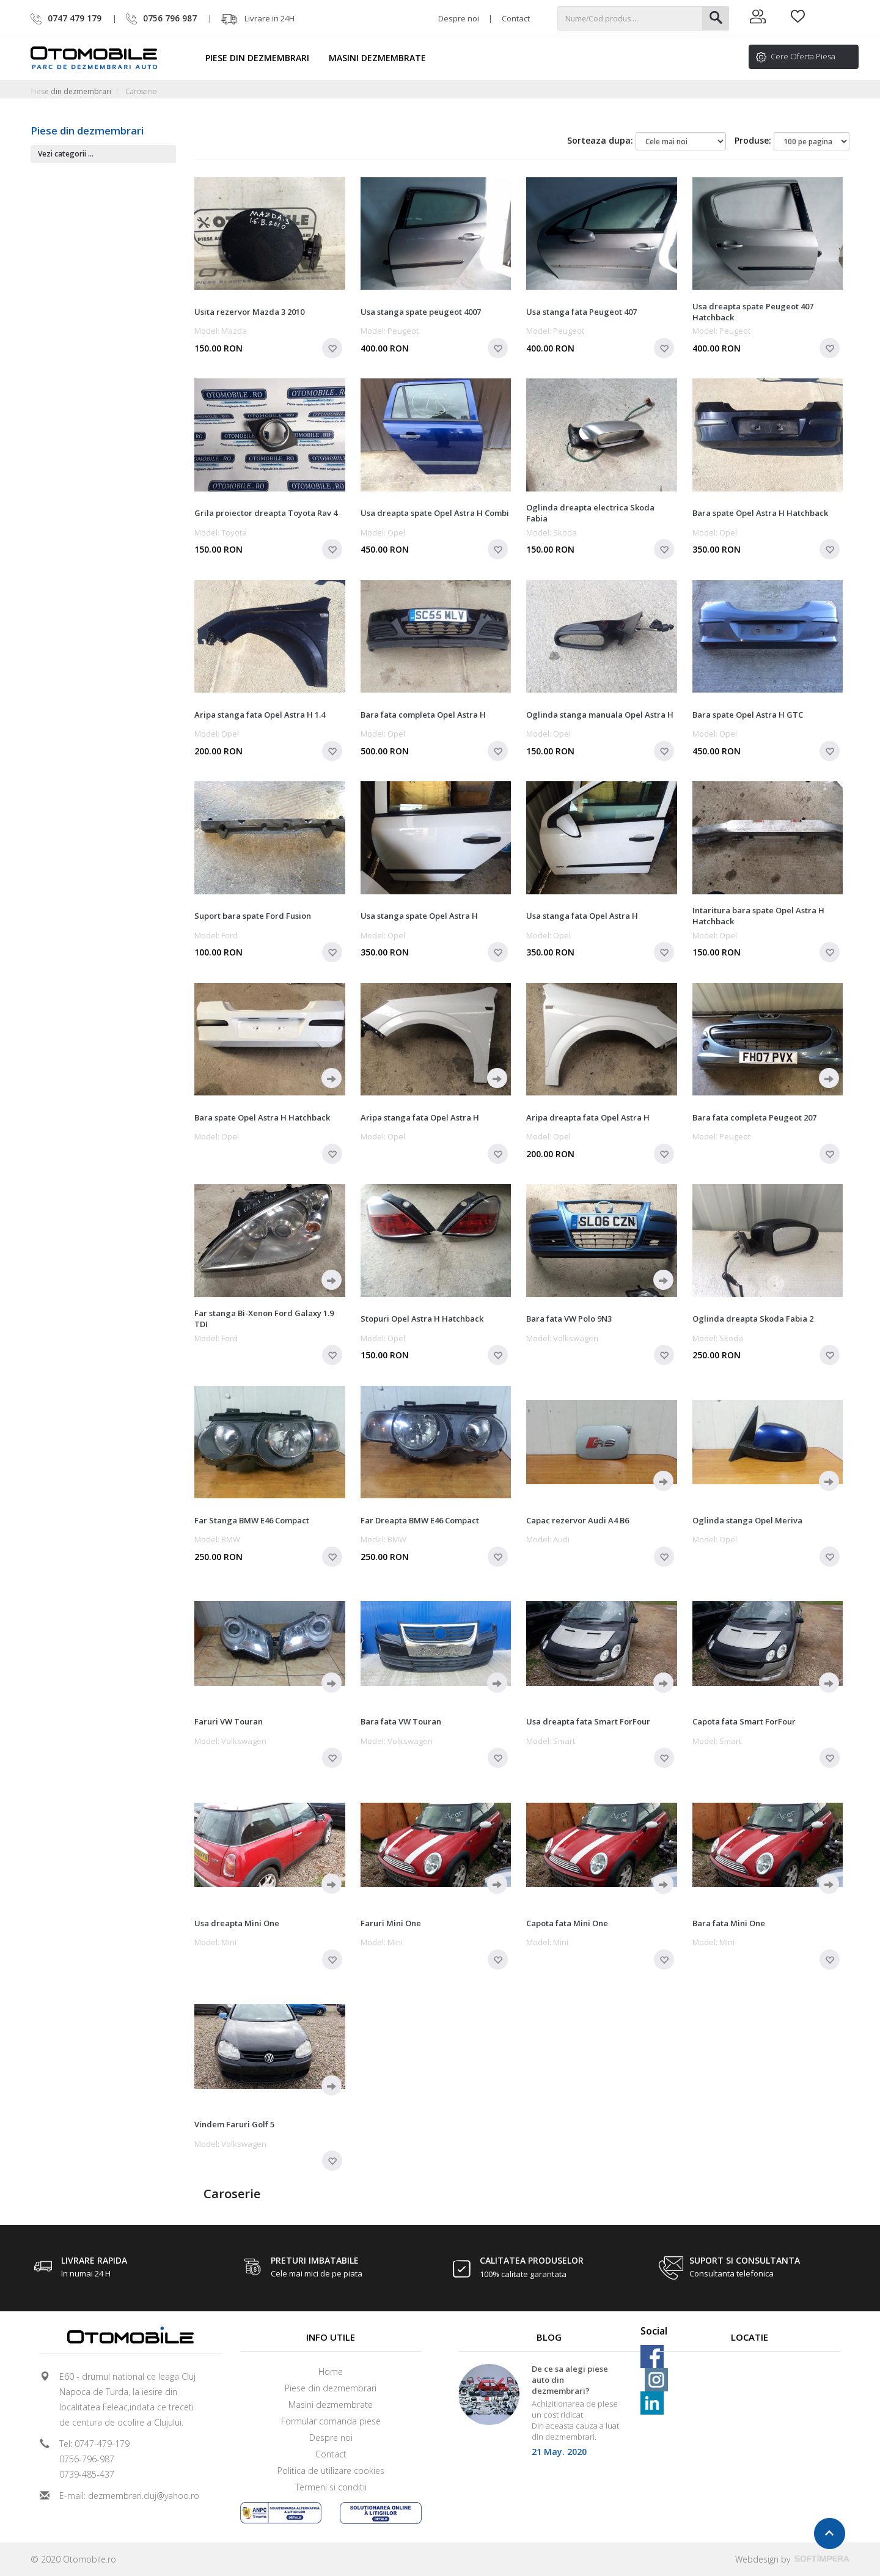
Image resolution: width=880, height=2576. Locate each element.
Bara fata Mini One (728, 1923)
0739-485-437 (86, 2474)
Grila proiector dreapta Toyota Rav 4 (265, 512)
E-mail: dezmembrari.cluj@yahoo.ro (129, 2495)
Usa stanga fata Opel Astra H (582, 915)
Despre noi (458, 18)
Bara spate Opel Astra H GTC (747, 714)
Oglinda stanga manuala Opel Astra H (599, 714)
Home (330, 2371)
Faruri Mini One (391, 1923)
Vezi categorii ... (66, 154)
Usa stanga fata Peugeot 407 (581, 311)
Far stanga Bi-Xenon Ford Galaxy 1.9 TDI (264, 1319)
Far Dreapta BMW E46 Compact (420, 1520)
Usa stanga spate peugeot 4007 (421, 311)
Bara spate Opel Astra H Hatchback (760, 512)
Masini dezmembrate (383, 58)
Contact (516, 18)
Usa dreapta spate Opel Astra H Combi (435, 512)
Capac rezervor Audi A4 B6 (577, 1520)
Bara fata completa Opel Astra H (423, 714)
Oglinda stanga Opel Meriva (747, 1520)
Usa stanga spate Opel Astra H (419, 915)
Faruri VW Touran (228, 1721)
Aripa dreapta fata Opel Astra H (588, 1117)
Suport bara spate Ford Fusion (252, 915)
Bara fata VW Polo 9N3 (569, 1318)
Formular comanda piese (331, 2421)
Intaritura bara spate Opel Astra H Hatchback (758, 916)
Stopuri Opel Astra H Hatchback (422, 1318)
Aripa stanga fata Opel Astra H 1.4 (259, 714)
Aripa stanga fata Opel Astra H (420, 1117)
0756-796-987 (86, 2459)
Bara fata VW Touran (401, 1721)
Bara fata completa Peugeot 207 (754, 1117)
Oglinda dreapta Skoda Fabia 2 (752, 1318)
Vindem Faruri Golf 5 (234, 2124)
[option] (549, 2414)
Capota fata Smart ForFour (744, 1721)
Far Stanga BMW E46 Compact (251, 1520)
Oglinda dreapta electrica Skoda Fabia (590, 513)
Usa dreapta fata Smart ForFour (588, 1721)
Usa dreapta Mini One (236, 1923)
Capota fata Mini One (567, 1923)
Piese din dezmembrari (262, 58)
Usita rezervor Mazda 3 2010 (249, 311)
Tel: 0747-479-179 (94, 2443)
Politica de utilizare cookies (330, 2470)
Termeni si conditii (331, 2487)
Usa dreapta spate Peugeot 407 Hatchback (752, 312)
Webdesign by (792, 2559)
